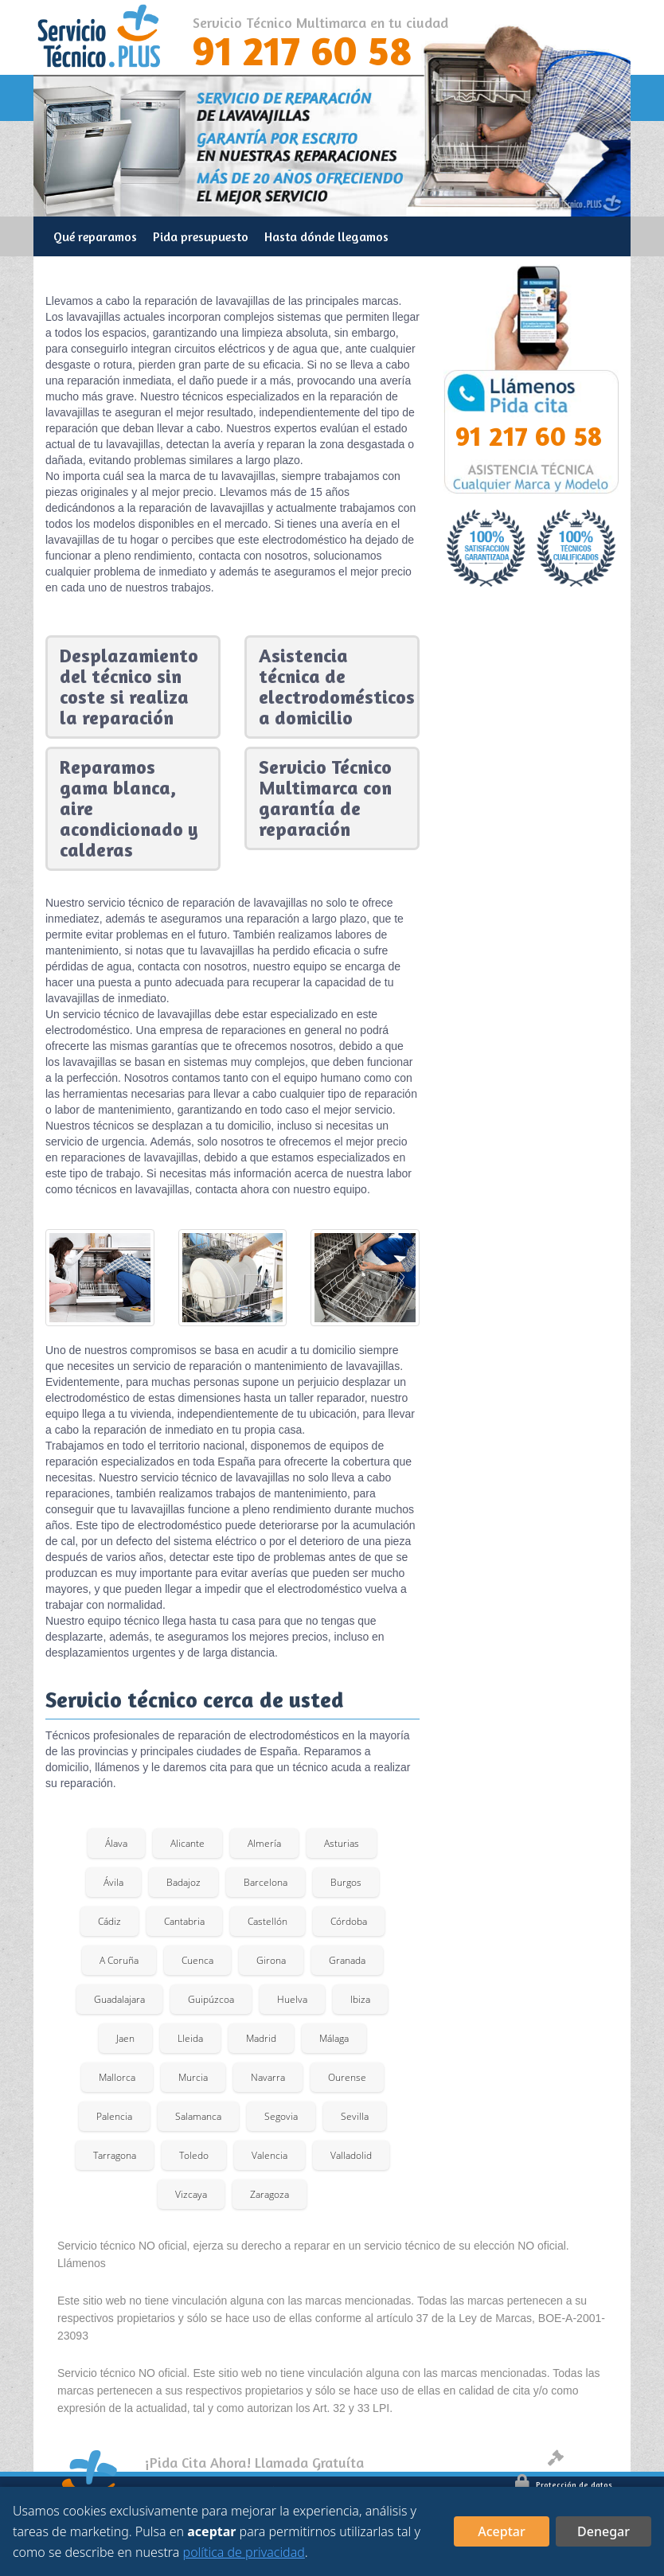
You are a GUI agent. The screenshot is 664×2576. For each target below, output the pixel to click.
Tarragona (114, 2155)
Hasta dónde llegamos (326, 236)
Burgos (345, 1882)
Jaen (125, 2038)
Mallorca (117, 2077)
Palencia (114, 2116)
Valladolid (351, 2155)
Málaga (334, 2038)
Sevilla (355, 2116)
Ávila (113, 1882)
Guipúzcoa (211, 1999)
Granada (347, 1960)
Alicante (187, 1843)
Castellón (267, 1921)
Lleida (190, 2038)
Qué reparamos (95, 236)
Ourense (347, 2077)
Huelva (292, 1999)
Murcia (193, 2077)
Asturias (341, 1843)
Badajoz (183, 1882)
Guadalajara (119, 1999)
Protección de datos (563, 2484)
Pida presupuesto (200, 236)
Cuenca (197, 1960)
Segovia (281, 2116)
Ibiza (360, 1999)
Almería (264, 1843)
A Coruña (119, 1960)
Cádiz (109, 1921)
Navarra (268, 2077)
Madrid (261, 2038)
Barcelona (265, 1882)
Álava (116, 1843)
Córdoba (348, 1921)
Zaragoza (269, 2194)
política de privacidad (244, 2552)
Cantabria (184, 1921)
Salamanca (198, 2116)
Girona (271, 1960)
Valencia (269, 2155)
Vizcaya (191, 2194)
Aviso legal (580, 2460)
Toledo (194, 2155)
